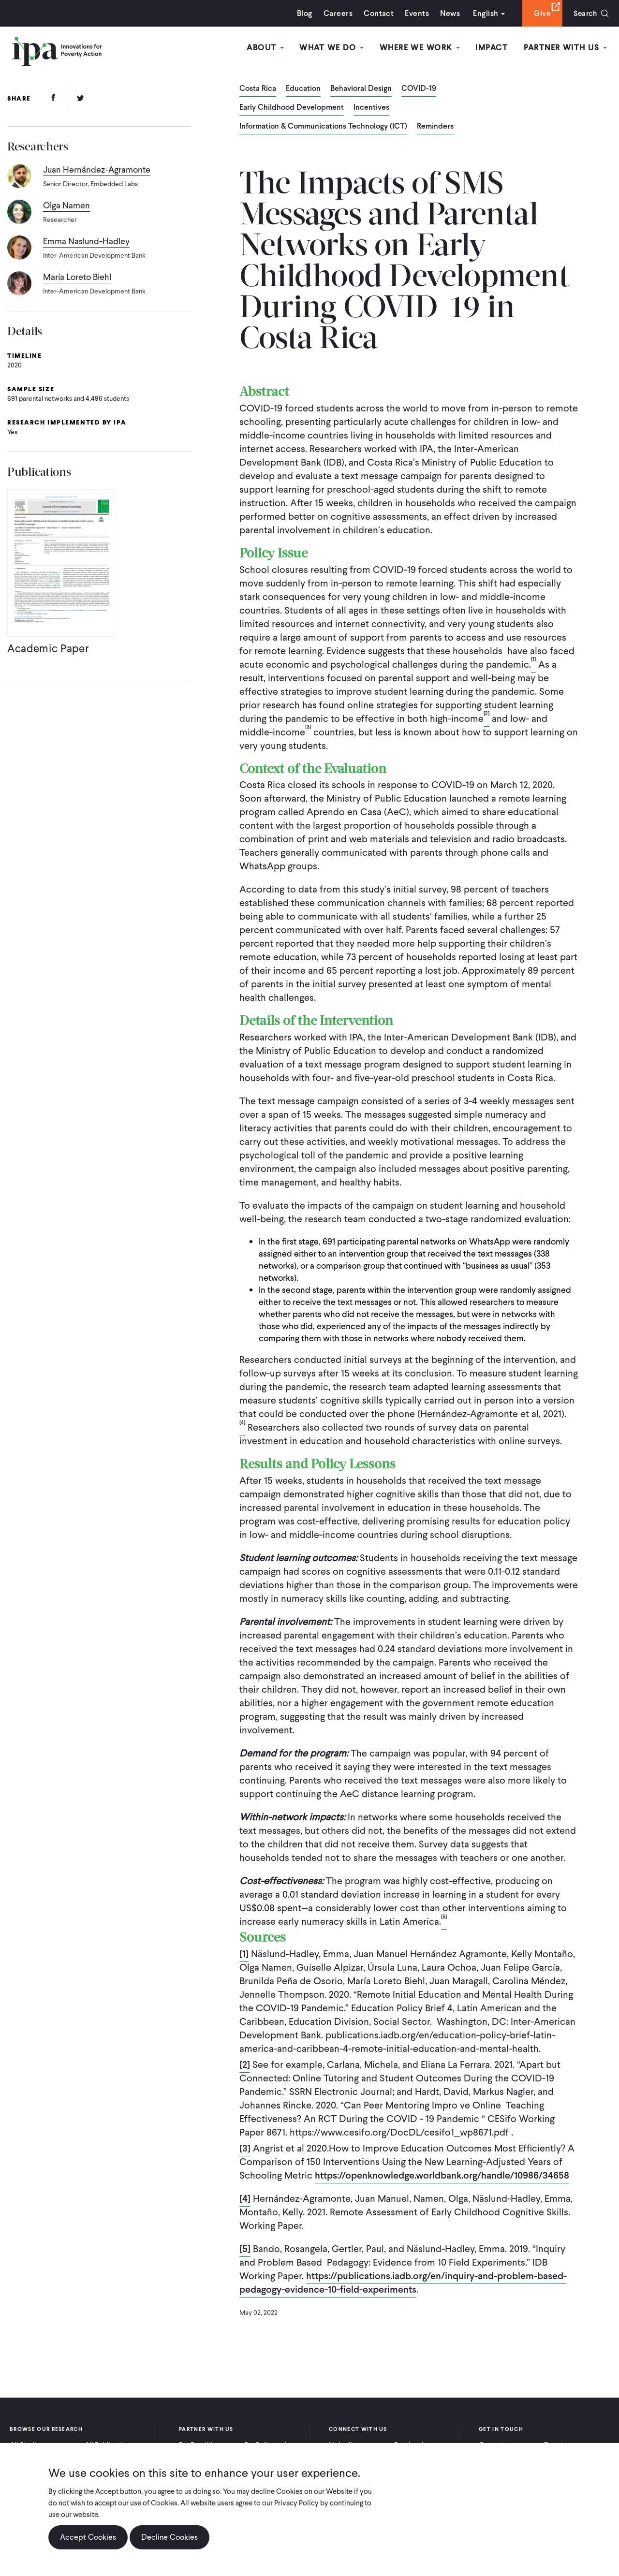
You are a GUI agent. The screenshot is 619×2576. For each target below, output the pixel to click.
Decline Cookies (169, 2537)
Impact (492, 48)
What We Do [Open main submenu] (332, 48)
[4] (245, 2198)
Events (414, 13)
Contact (376, 13)
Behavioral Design (361, 89)
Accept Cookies (88, 2537)
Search (584, 13)
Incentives (371, 107)
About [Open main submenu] (266, 48)
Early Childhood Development (291, 107)
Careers (335, 13)
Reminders (435, 126)
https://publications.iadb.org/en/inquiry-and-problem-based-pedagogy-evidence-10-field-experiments (403, 2282)
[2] (244, 2064)
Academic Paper (48, 651)
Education (303, 89)
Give (539, 13)
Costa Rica (257, 89)
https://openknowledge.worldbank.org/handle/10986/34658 (442, 2175)
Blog (302, 13)
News (447, 13)
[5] (245, 2248)
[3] (245, 2148)
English (483, 13)
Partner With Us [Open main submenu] (565, 48)
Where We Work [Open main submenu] (420, 48)
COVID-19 (418, 89)
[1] (244, 1954)
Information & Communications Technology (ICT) (323, 126)
